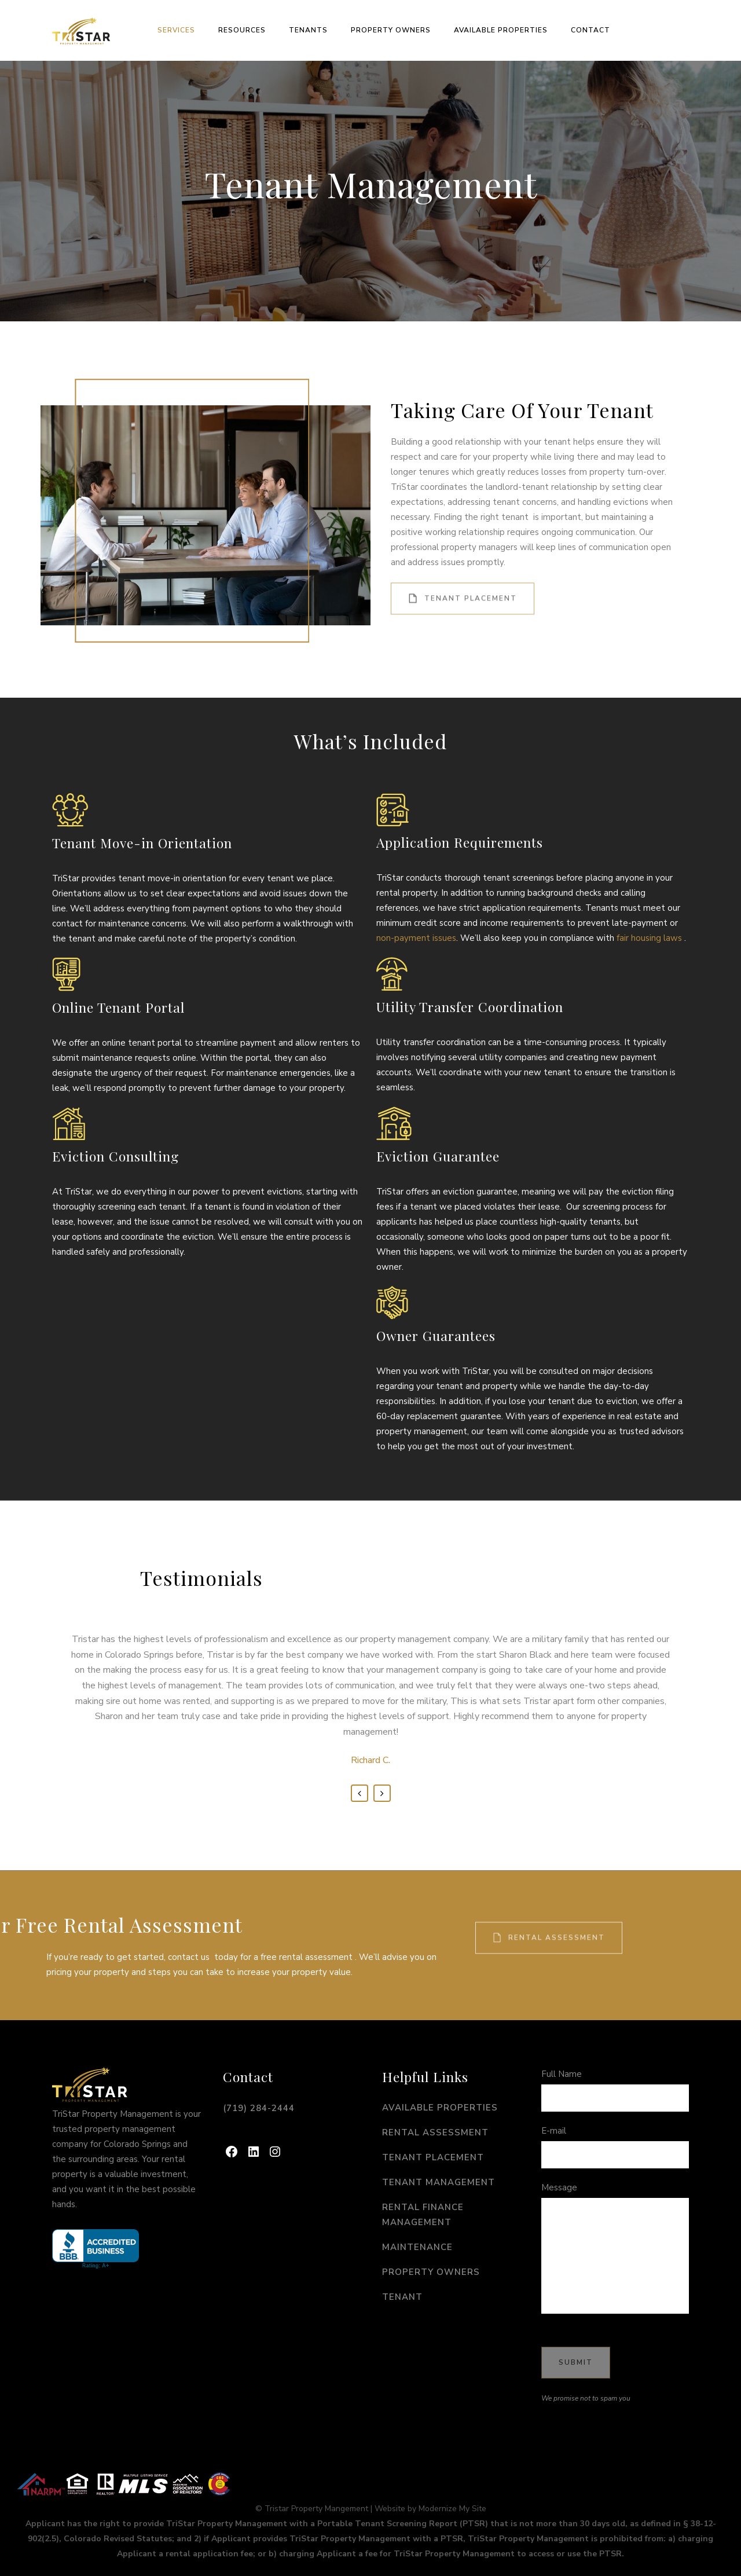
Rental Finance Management (423, 2214)
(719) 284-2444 (259, 2108)
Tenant (402, 2297)
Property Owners (431, 2272)
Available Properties (440, 2107)
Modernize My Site (452, 2508)
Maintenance (417, 2247)
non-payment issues (416, 938)
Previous (359, 1793)
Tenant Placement (462, 574)
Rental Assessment (549, 1914)
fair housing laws (649, 938)
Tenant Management (438, 2182)
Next (382, 1793)
